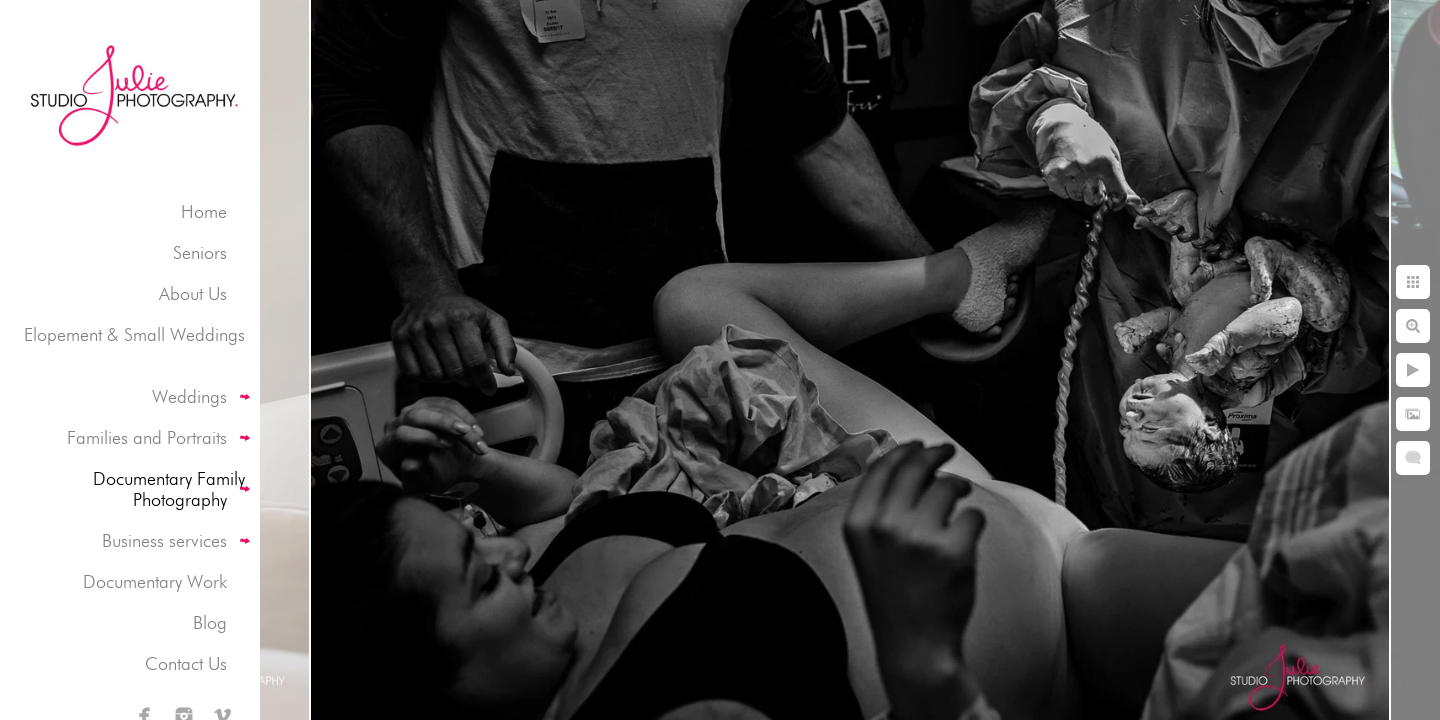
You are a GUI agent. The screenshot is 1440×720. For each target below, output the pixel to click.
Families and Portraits (147, 437)
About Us (193, 293)
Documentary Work (155, 581)
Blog (210, 622)
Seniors (200, 252)
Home (204, 211)
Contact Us (186, 663)
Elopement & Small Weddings (134, 334)
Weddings (189, 396)
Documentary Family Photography (169, 489)
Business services (164, 540)
